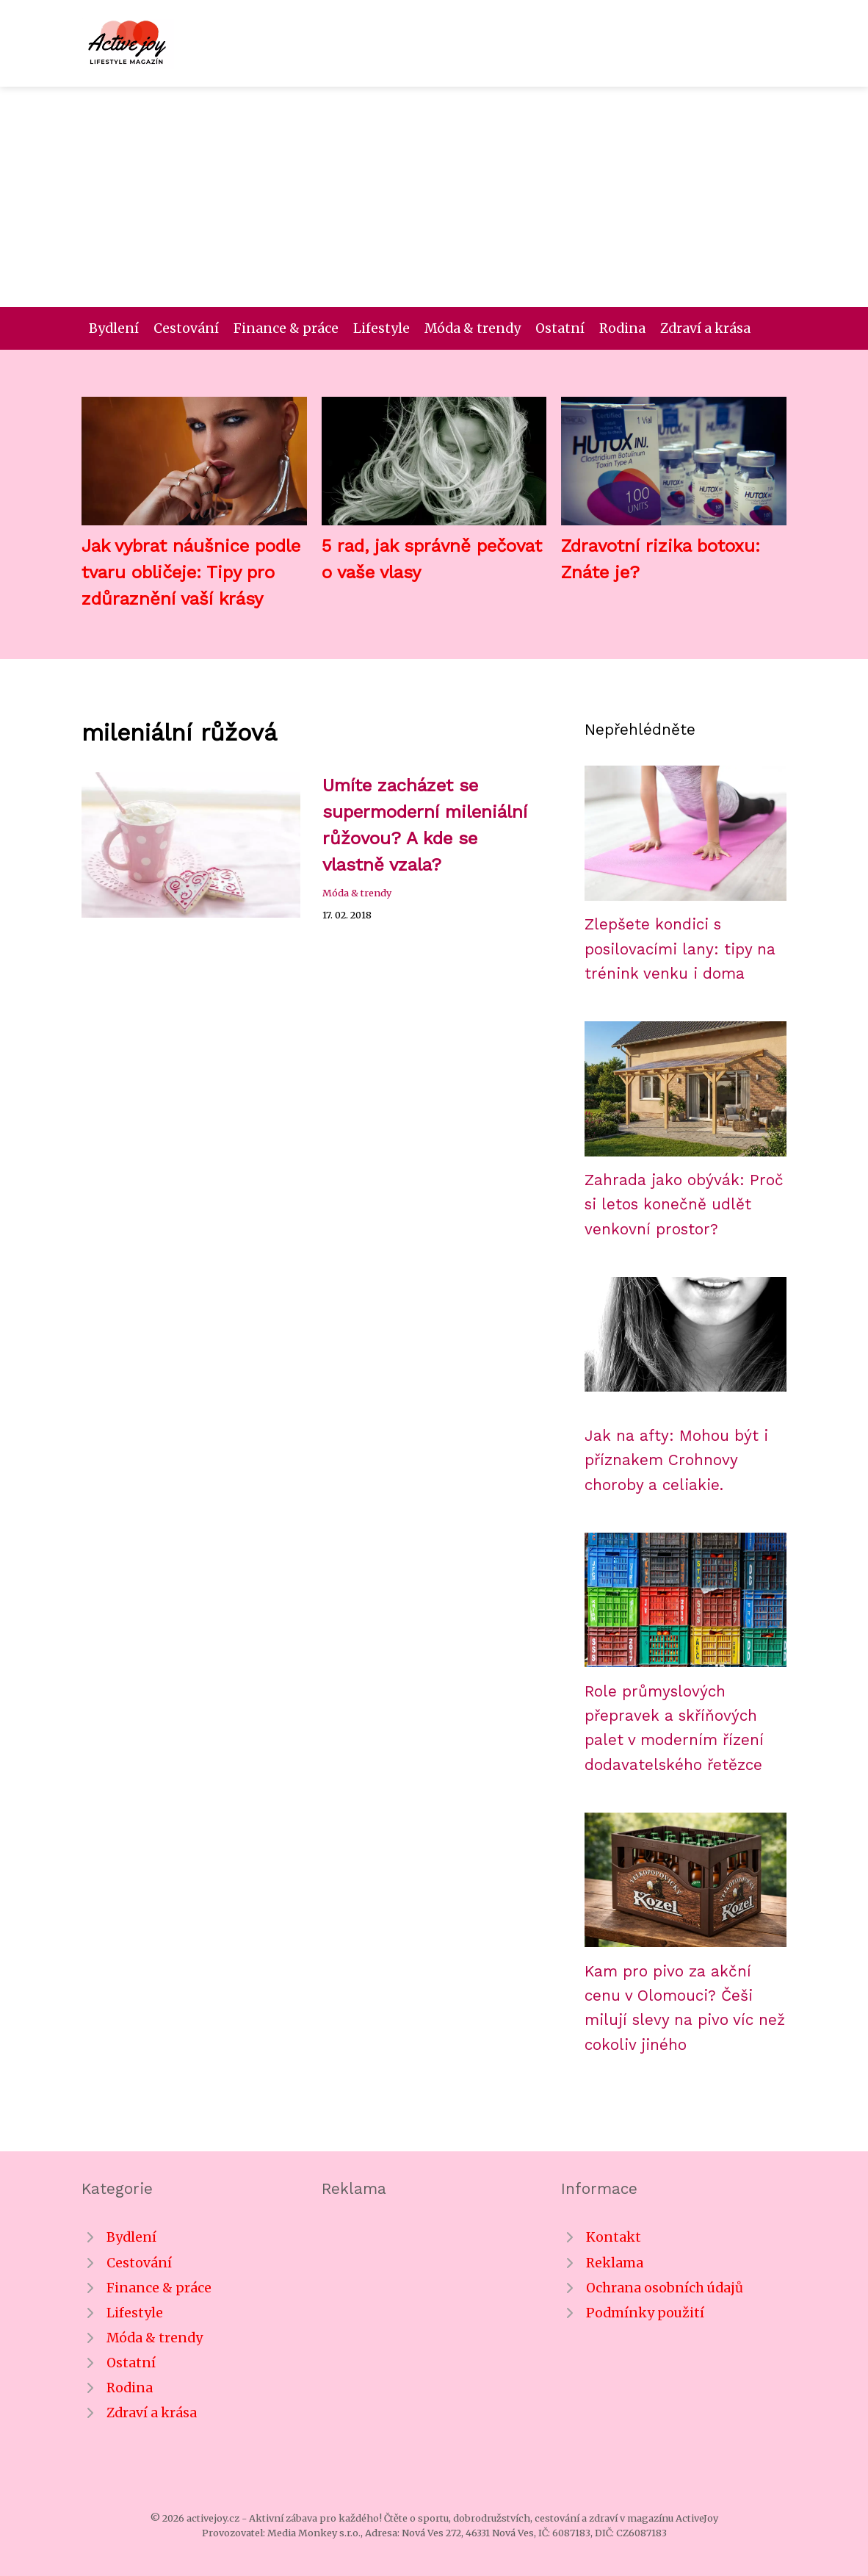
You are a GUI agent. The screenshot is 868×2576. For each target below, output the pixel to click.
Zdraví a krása (705, 328)
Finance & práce (286, 328)
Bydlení (114, 328)
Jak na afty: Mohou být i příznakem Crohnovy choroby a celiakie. (676, 1460)
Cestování (186, 328)
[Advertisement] (434, 197)
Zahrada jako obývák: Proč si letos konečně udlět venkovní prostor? (684, 1204)
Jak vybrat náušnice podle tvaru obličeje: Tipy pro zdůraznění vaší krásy (191, 572)
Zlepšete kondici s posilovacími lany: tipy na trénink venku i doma (680, 948)
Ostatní (560, 328)
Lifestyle (381, 328)
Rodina (622, 328)
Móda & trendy (472, 328)
